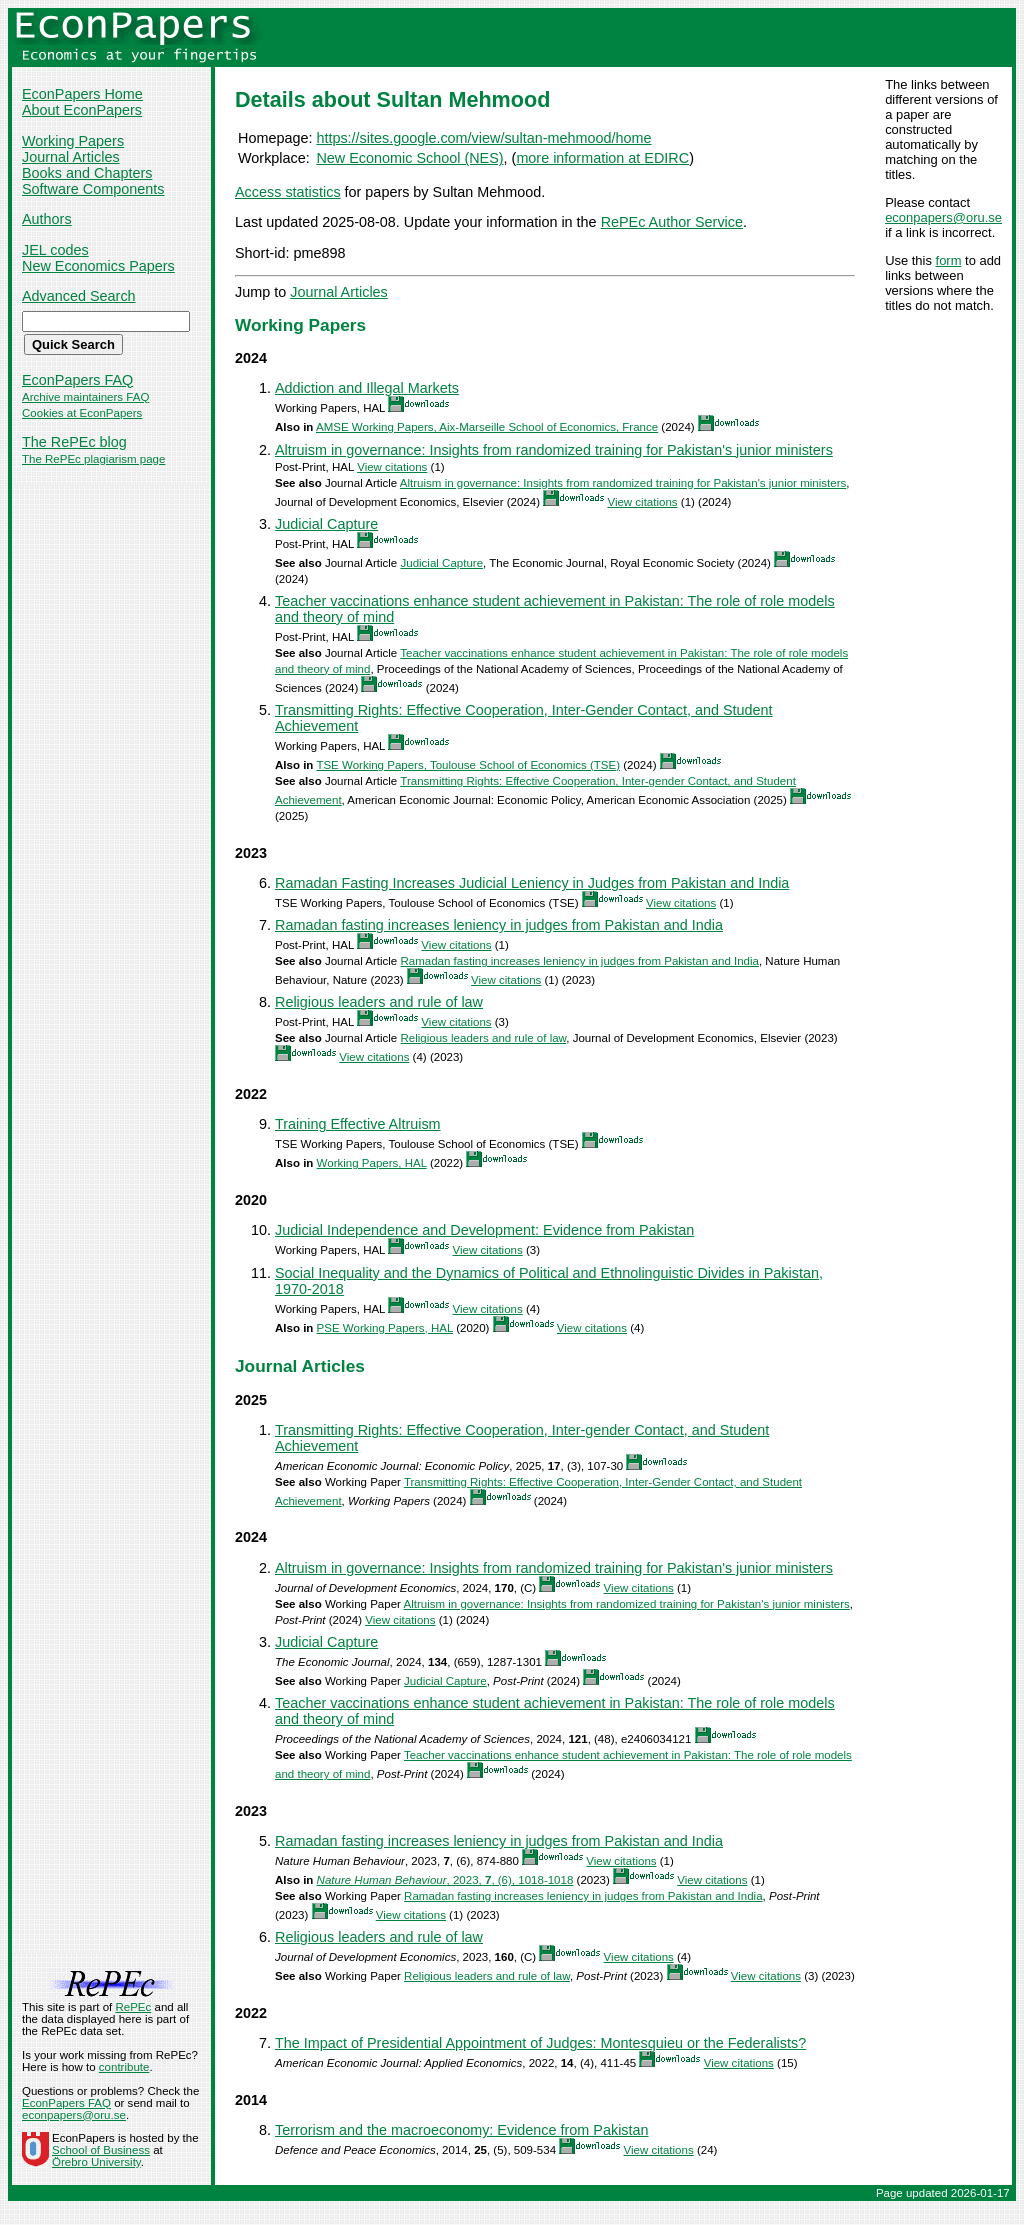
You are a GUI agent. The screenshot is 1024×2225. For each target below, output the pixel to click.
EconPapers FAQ (77, 380)
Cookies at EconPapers (82, 413)
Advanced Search (79, 296)
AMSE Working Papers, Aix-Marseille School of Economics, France (487, 427)
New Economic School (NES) (409, 158)
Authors (47, 219)
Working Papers (73, 141)
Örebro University (96, 2162)
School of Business (101, 2150)
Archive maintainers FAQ (85, 397)
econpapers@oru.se (943, 217)
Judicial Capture (326, 524)
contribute (124, 2067)
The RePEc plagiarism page (93, 459)
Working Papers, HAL (372, 1163)
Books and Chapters (87, 173)
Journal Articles (71, 157)
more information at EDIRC (602, 158)
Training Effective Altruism (358, 1124)
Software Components (93, 189)
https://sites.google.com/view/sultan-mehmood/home (483, 138)
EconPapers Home (82, 94)
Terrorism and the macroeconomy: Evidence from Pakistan (462, 2130)
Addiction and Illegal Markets (367, 388)
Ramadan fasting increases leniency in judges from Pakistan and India (499, 925)
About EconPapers (82, 110)
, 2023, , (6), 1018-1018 (445, 1880)
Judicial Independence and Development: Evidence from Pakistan (484, 1230)
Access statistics (288, 192)
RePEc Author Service (672, 222)
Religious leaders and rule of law (379, 1002)
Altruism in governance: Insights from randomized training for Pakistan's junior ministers (554, 450)
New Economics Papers (98, 266)
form (949, 260)
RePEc (133, 2007)
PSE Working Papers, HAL (385, 1328)
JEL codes (55, 250)
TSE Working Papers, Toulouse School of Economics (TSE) (468, 765)
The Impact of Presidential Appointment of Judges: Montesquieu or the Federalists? (540, 2043)
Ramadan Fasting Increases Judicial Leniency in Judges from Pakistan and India (532, 883)
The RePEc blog (74, 442)
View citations (392, 467)
